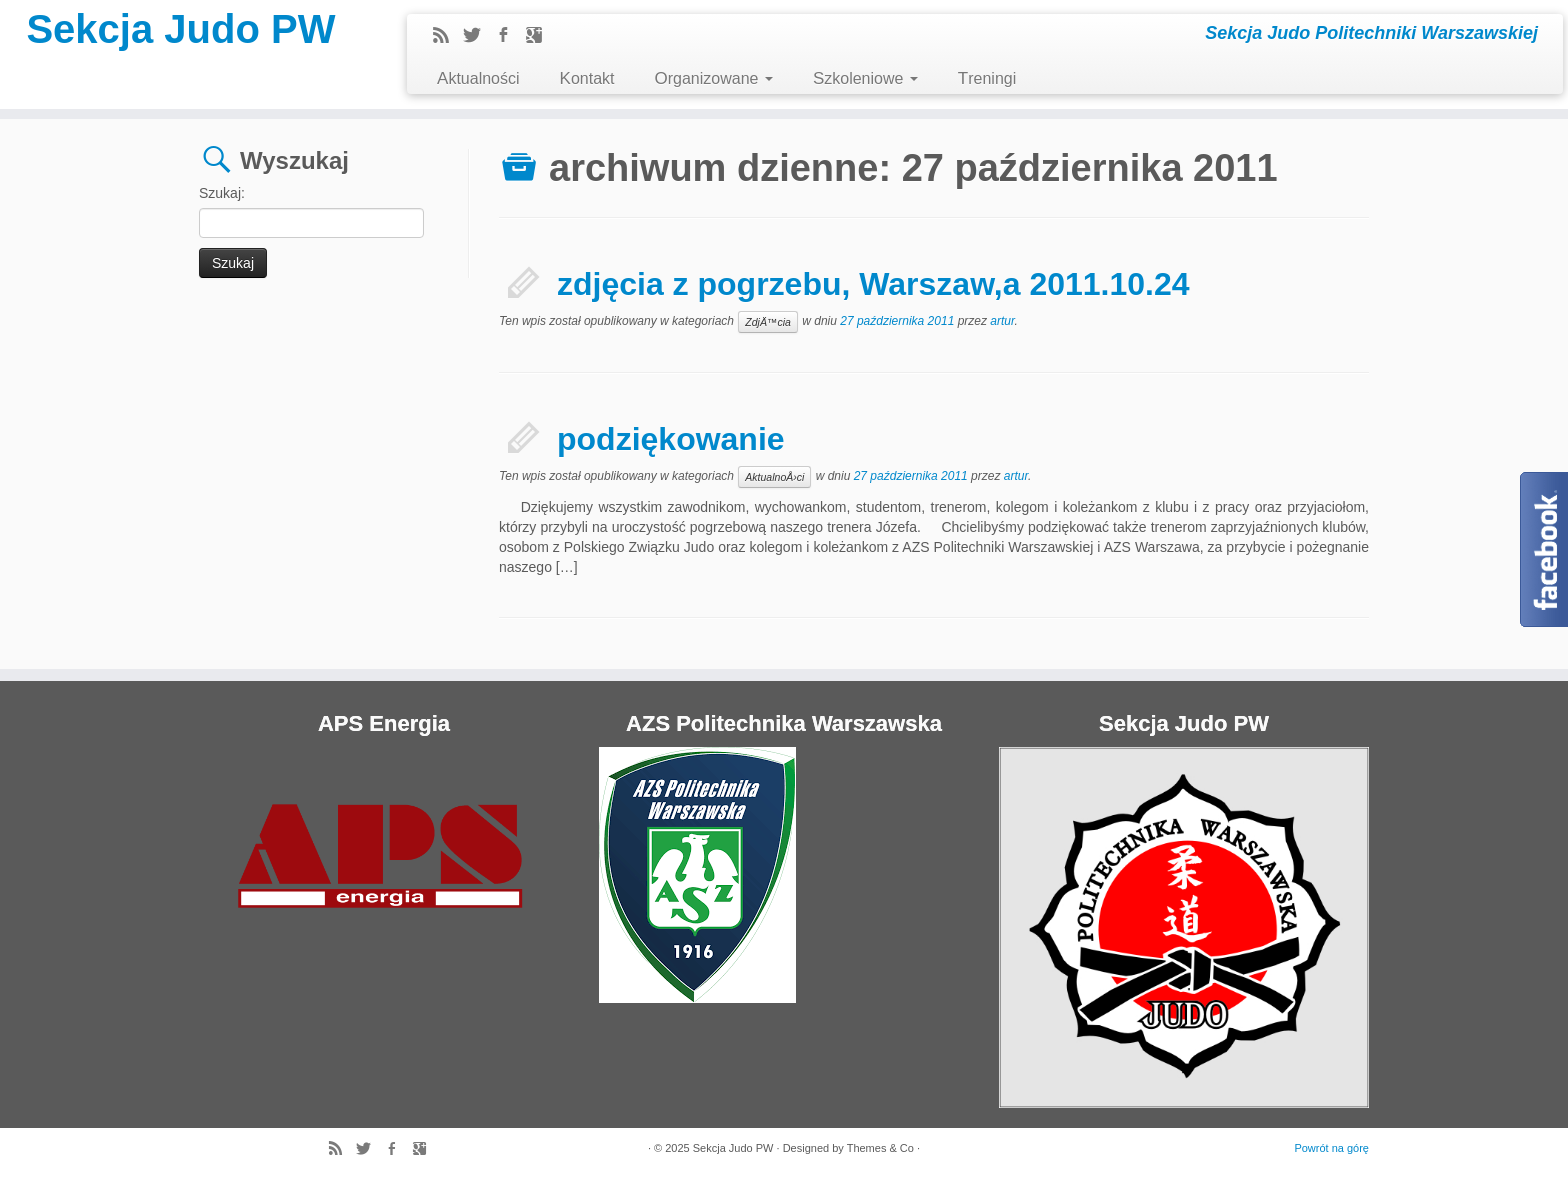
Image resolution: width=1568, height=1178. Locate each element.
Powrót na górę (1331, 1148)
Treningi (987, 78)
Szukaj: (222, 193)
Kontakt (587, 78)
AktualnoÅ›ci (774, 477)
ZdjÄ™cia (768, 322)
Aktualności (478, 78)
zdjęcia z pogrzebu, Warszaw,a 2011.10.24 (873, 284)
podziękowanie (671, 439)
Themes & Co (880, 1148)
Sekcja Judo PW (180, 29)
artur (1002, 321)
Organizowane (713, 78)
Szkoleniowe (865, 78)
